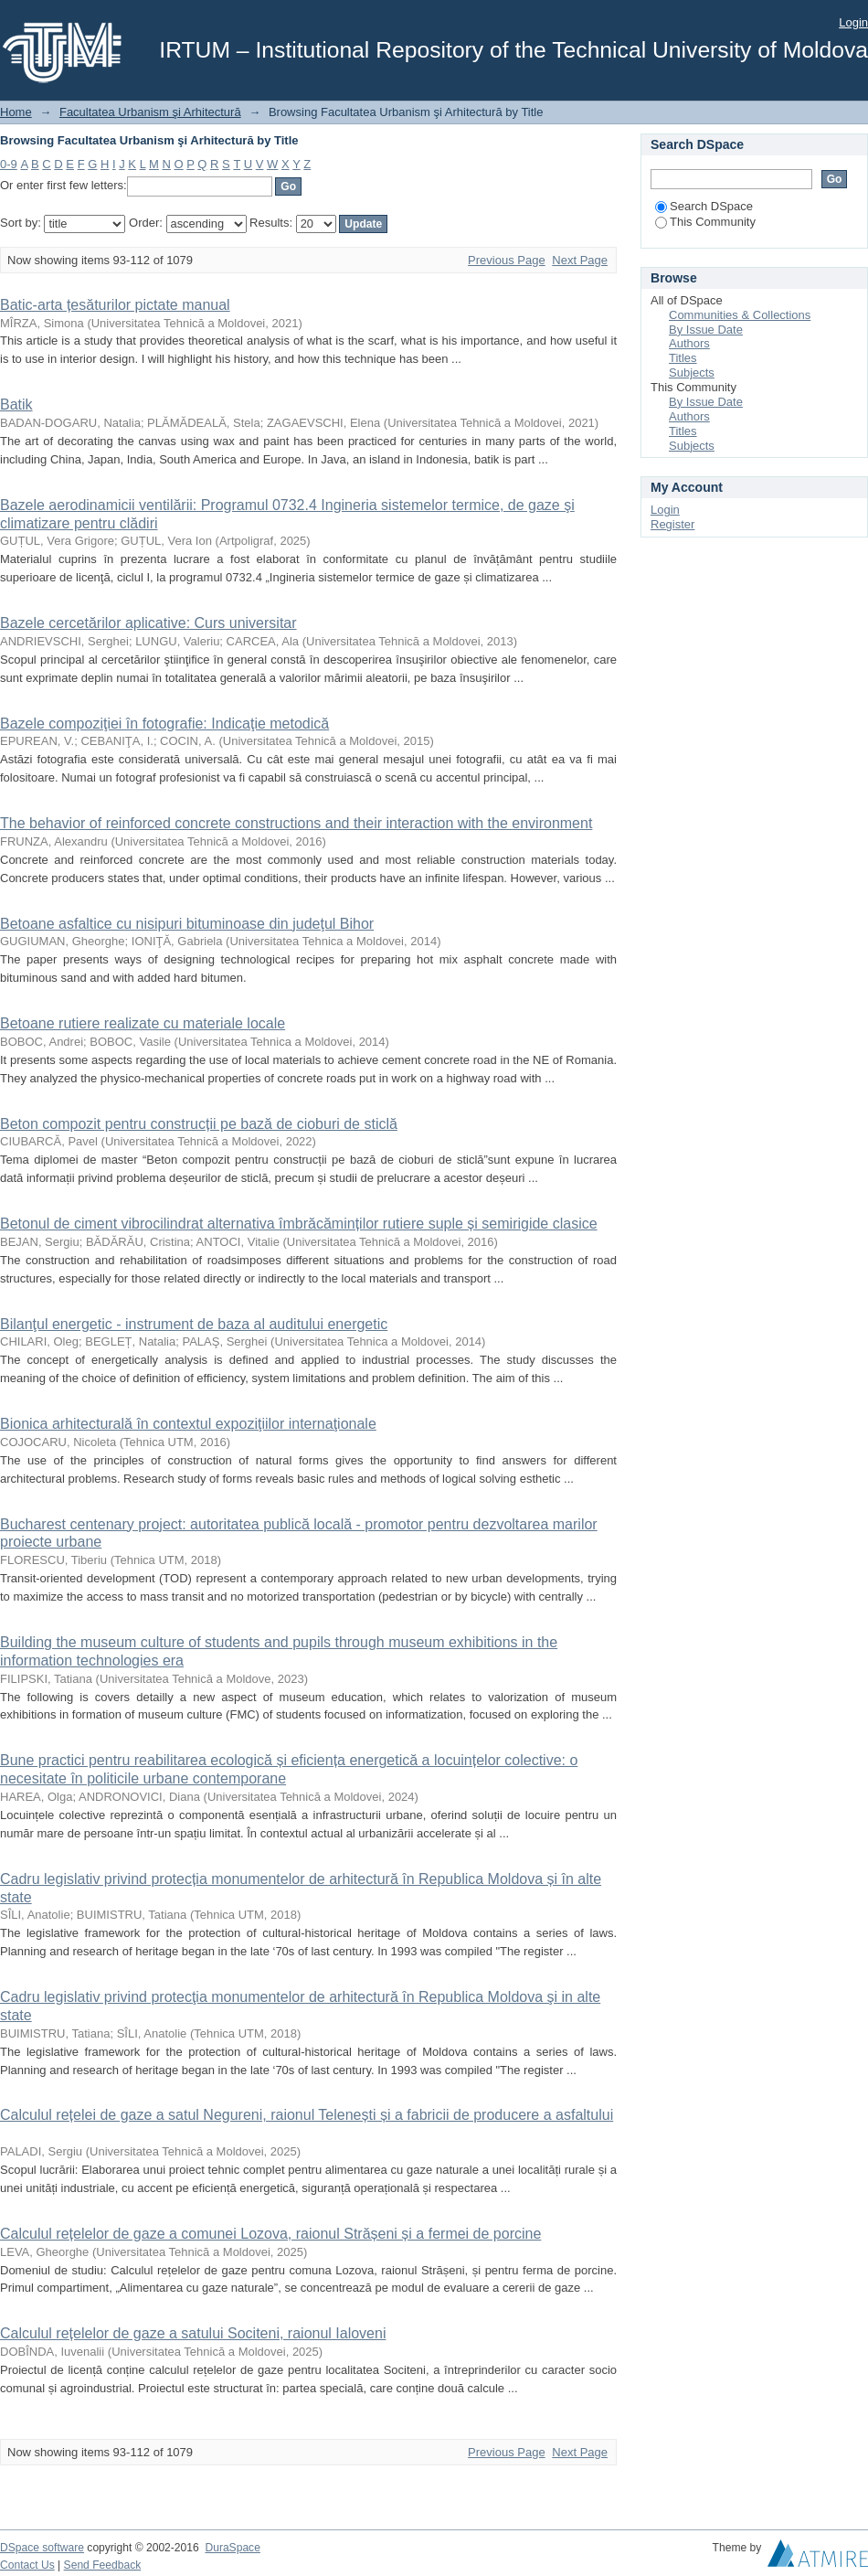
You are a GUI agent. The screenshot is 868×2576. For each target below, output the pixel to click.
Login (853, 22)
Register (672, 524)
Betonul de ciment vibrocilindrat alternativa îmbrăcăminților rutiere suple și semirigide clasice (299, 1223)
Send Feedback (103, 2565)
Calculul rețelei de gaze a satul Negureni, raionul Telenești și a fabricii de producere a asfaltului (306, 2115)
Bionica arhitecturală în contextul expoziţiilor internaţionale (188, 1424)
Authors (689, 343)
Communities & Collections (739, 315)
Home (16, 112)
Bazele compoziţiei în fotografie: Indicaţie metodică (164, 723)
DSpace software (42, 2547)
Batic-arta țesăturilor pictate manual (115, 305)
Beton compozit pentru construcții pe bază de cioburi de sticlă (198, 1124)
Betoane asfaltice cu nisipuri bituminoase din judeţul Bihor (187, 923)
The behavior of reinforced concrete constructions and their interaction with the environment (296, 823)
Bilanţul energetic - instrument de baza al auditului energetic (193, 1324)
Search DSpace (704, 206)
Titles (683, 358)
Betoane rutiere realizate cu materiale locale (142, 1023)
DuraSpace (232, 2547)
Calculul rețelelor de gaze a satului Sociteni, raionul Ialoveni (193, 2333)
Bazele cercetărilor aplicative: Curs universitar (148, 623)
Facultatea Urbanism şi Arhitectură (150, 112)
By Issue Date (706, 329)
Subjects (692, 372)
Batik (16, 404)
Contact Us (27, 2565)
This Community (705, 222)
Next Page (580, 260)
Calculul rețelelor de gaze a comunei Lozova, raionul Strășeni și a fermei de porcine (270, 2233)
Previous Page (506, 260)
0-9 (8, 164)
